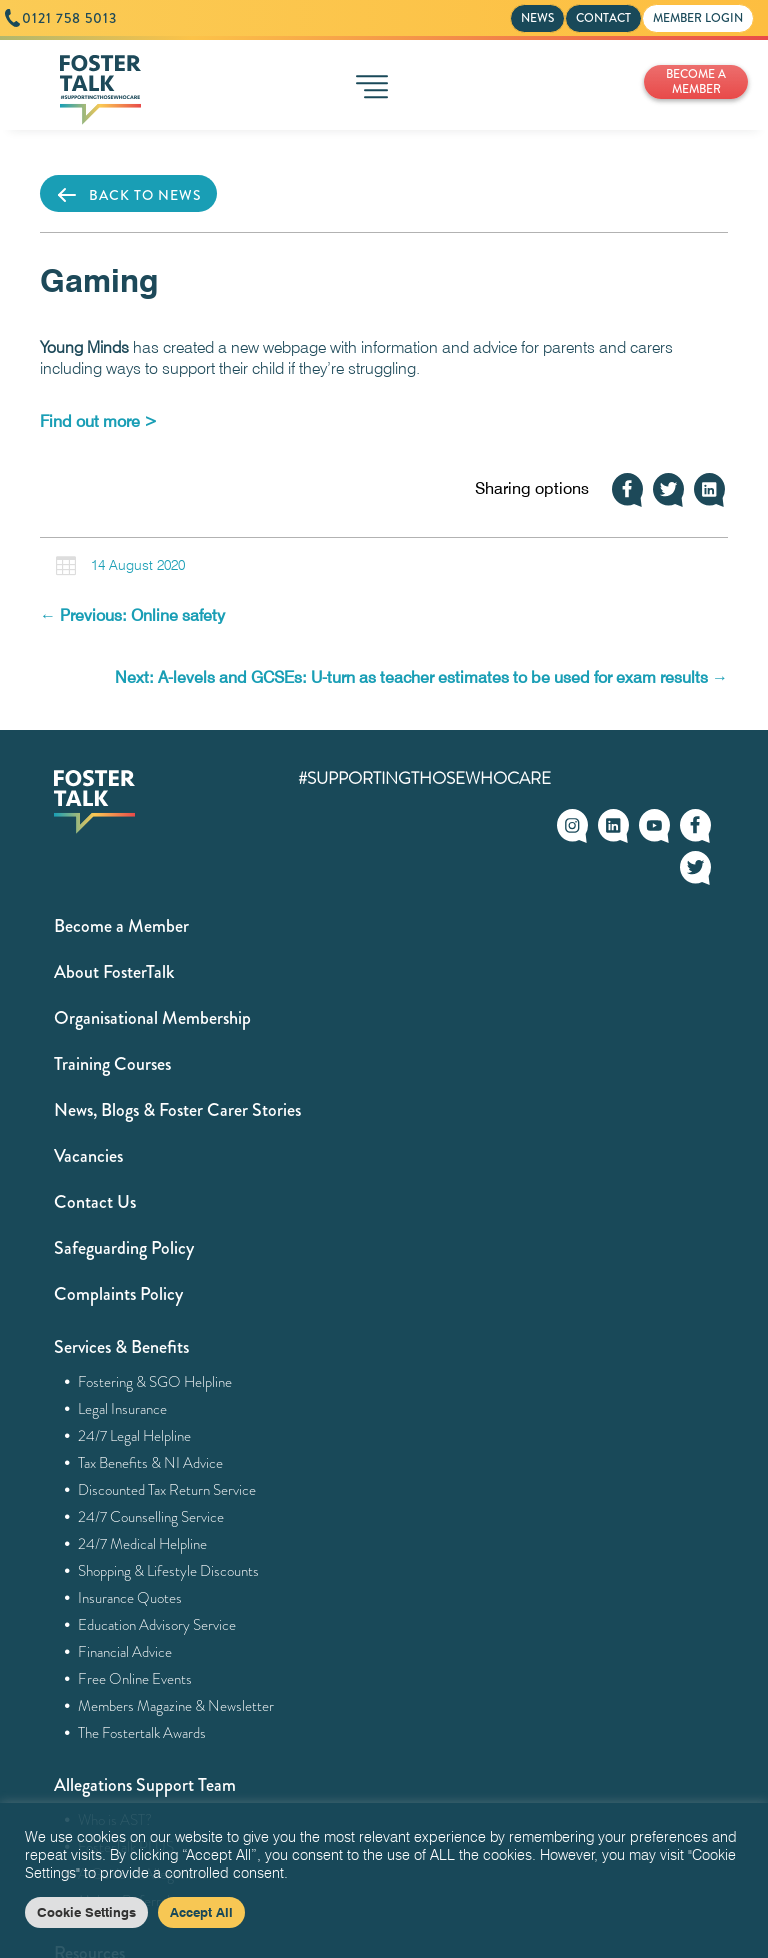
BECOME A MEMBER (696, 81)
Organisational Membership (152, 1018)
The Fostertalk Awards (142, 1733)
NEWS (537, 18)
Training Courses (112, 1064)
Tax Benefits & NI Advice (151, 1463)
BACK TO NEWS (128, 195)
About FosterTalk (114, 972)
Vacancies (88, 1156)
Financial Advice (125, 1652)
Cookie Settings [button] (86, 1912)
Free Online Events (135, 1679)
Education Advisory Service (157, 1625)
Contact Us (95, 1202)
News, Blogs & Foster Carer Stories (177, 1110)
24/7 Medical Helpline (143, 1544)
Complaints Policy (118, 1294)
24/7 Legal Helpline (135, 1436)
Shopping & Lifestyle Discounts (169, 1571)
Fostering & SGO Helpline (155, 1382)
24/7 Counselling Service (151, 1517)
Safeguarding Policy (124, 1248)
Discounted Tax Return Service (167, 1490)
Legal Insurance (123, 1409)
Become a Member (121, 926)
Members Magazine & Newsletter (176, 1706)
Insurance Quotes (130, 1598)
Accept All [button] (201, 1912)
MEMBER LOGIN (698, 18)
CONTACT (603, 18)
